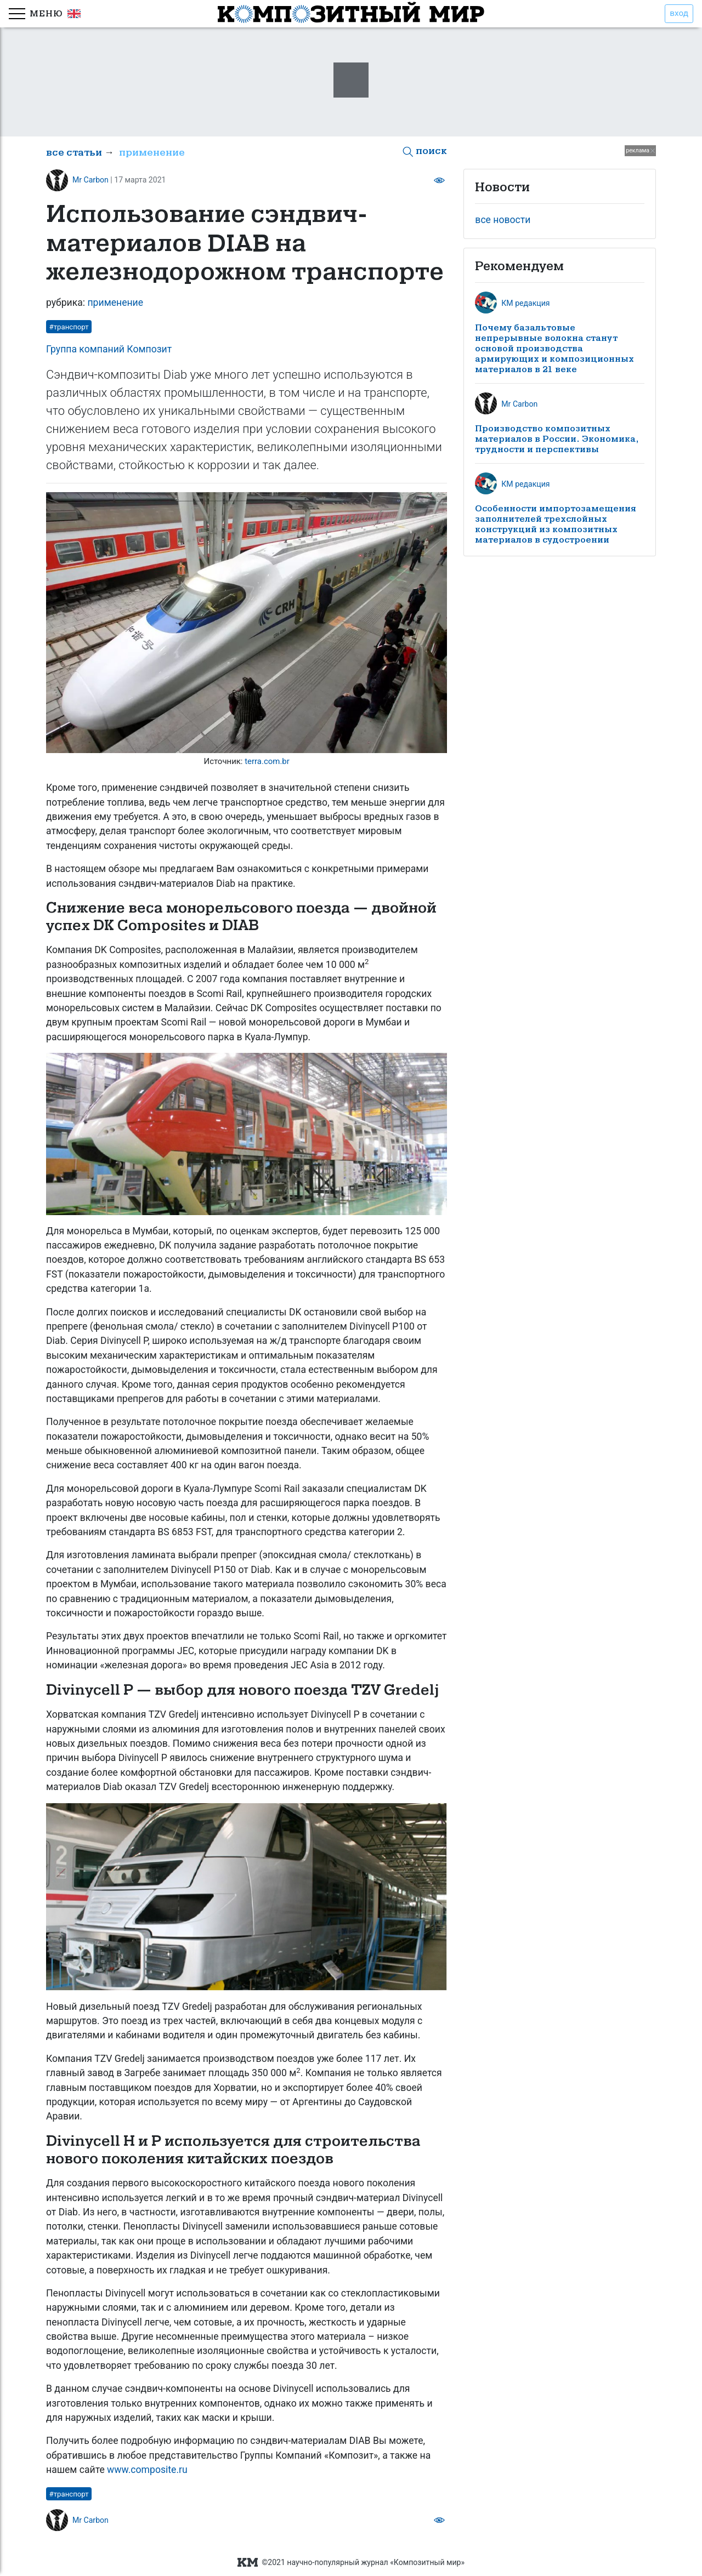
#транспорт (69, 327)
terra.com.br (267, 761)
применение (152, 152)
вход (679, 13)
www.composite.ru (147, 2469)
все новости (502, 219)
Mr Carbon (90, 179)
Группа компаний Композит (109, 349)
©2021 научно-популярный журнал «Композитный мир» (351, 2562)
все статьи (74, 152)
